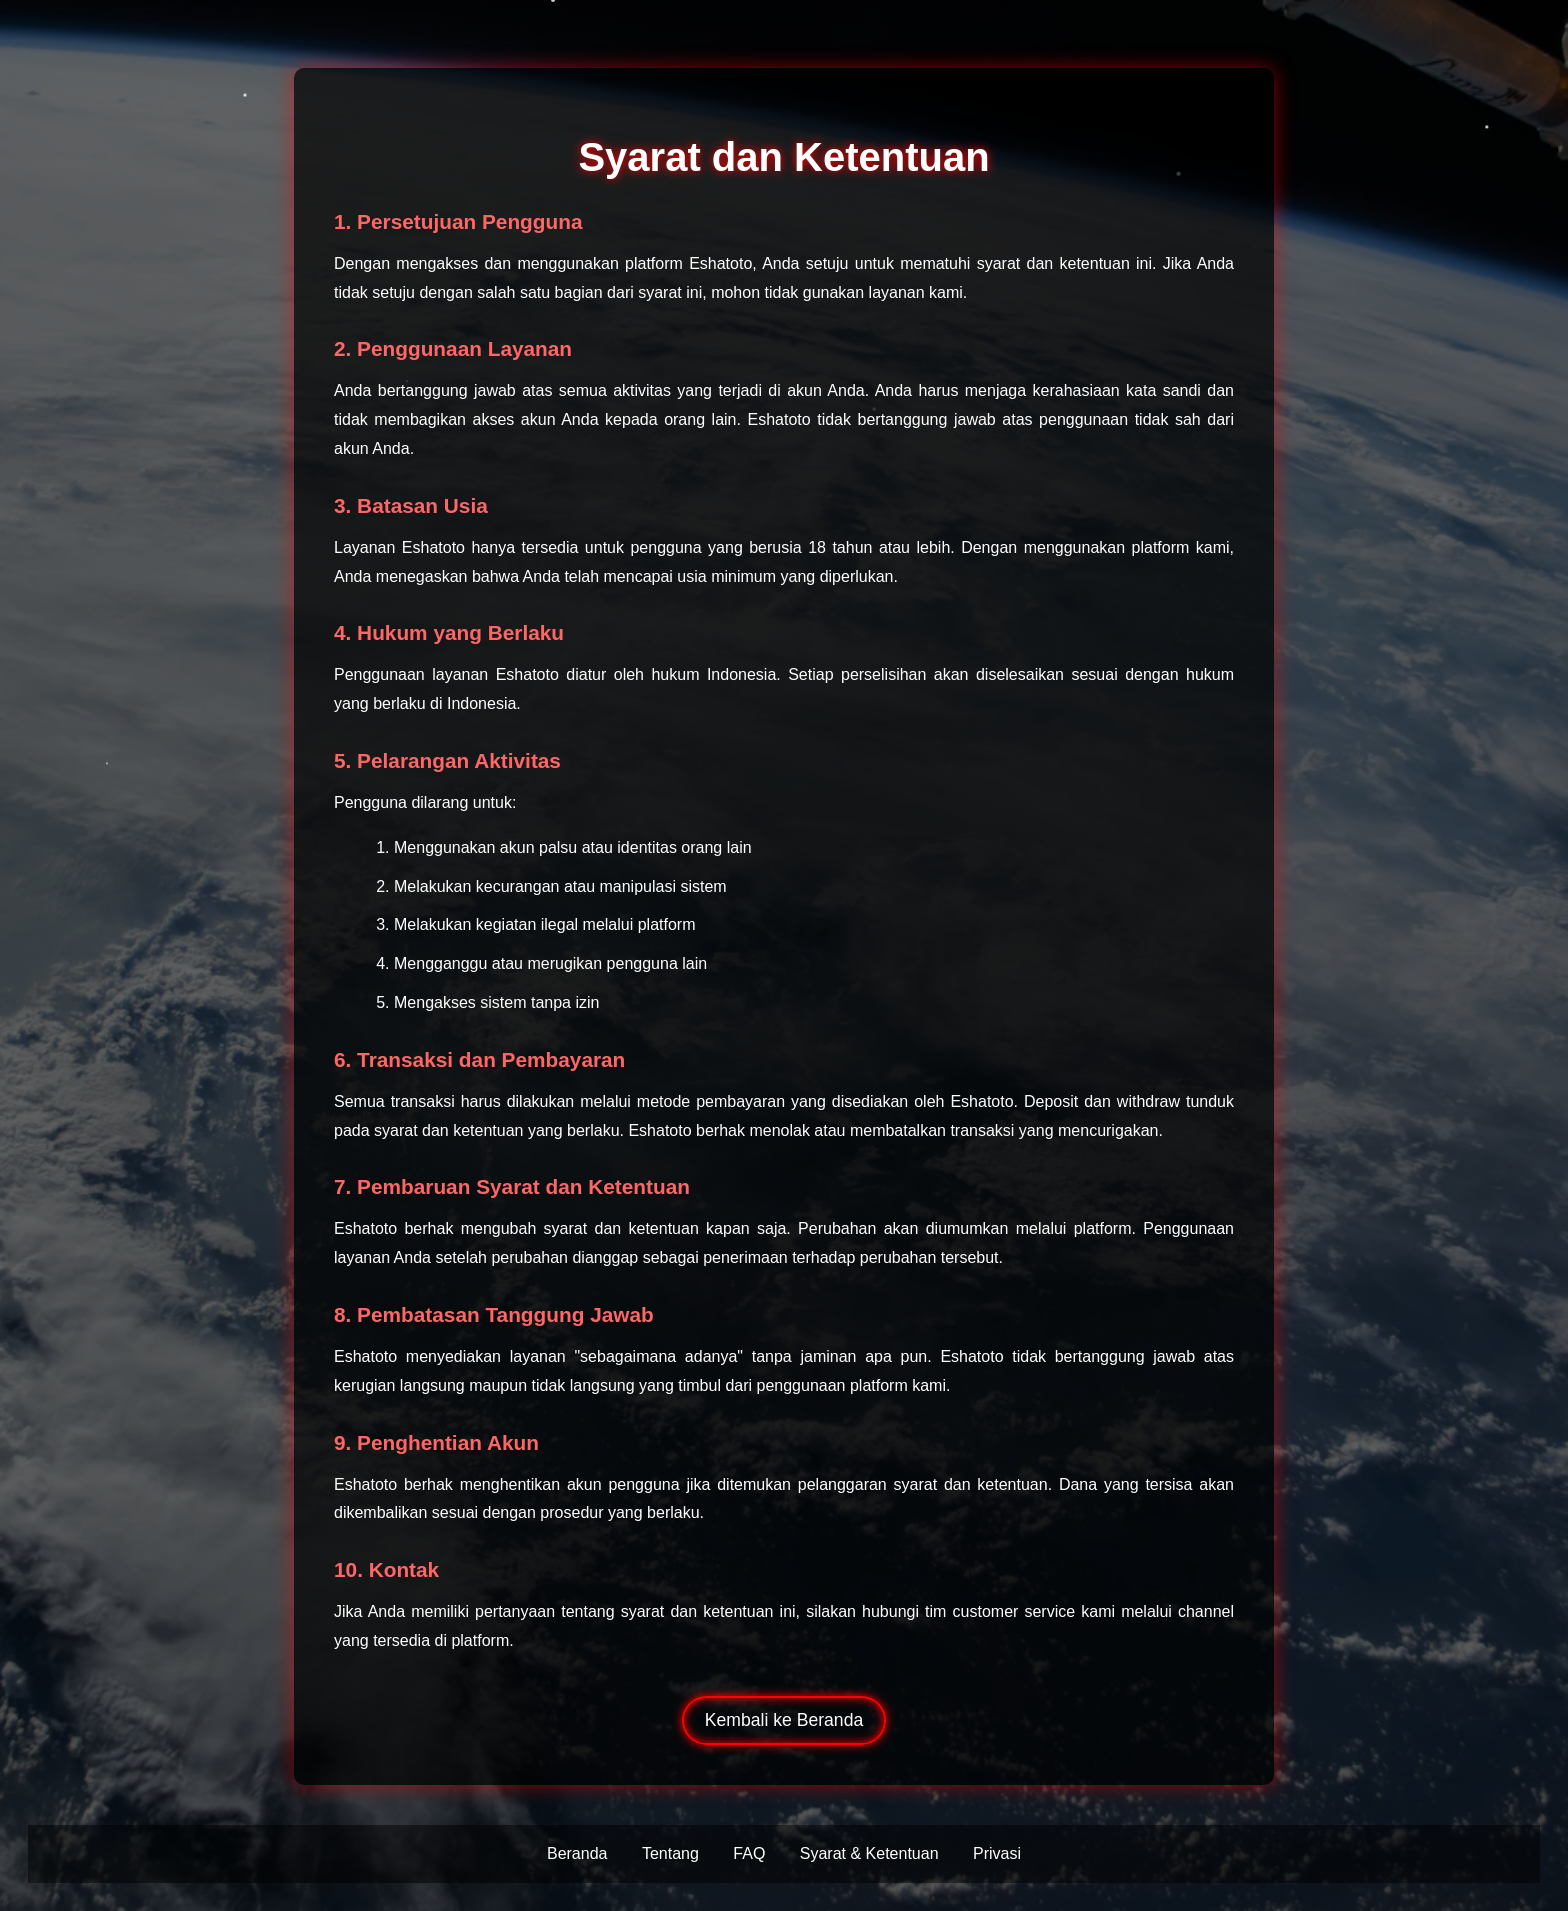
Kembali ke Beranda (784, 1720)
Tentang (670, 1853)
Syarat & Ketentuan (869, 1853)
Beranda (577, 1853)
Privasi (997, 1853)
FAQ (749, 1853)
